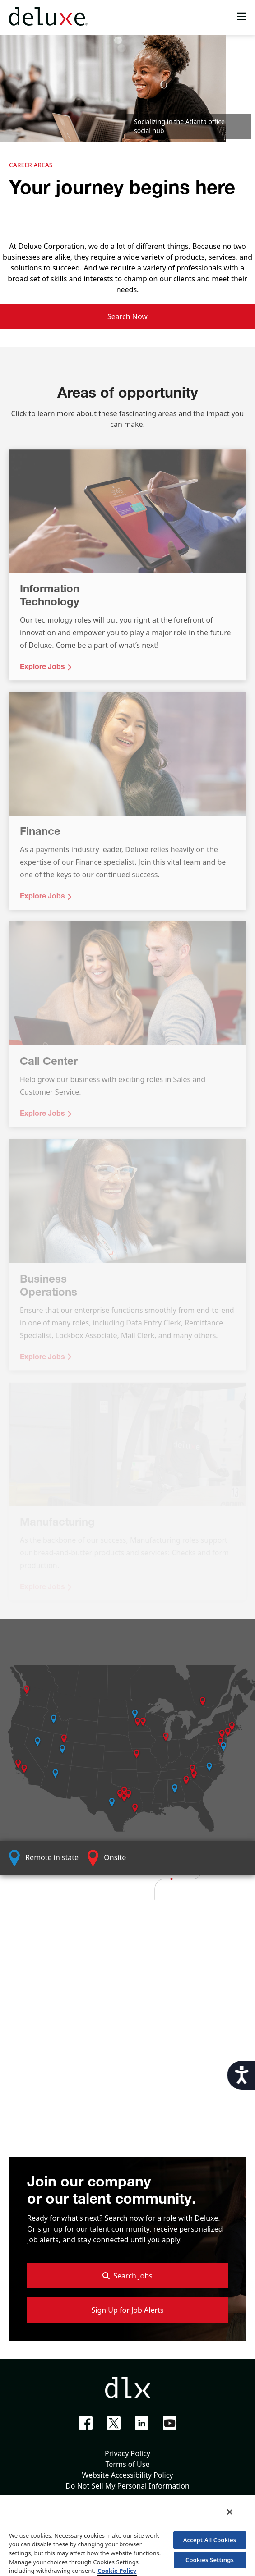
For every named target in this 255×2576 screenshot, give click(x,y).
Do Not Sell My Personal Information (127, 2486)
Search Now (127, 316)
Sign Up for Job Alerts (128, 2310)
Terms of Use (128, 2464)
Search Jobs (127, 2276)
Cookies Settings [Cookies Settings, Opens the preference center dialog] (209, 2560)
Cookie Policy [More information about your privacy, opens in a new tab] (116, 2571)
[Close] (230, 2512)
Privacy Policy (127, 2453)
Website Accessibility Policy (127, 2475)
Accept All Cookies (209, 2540)
